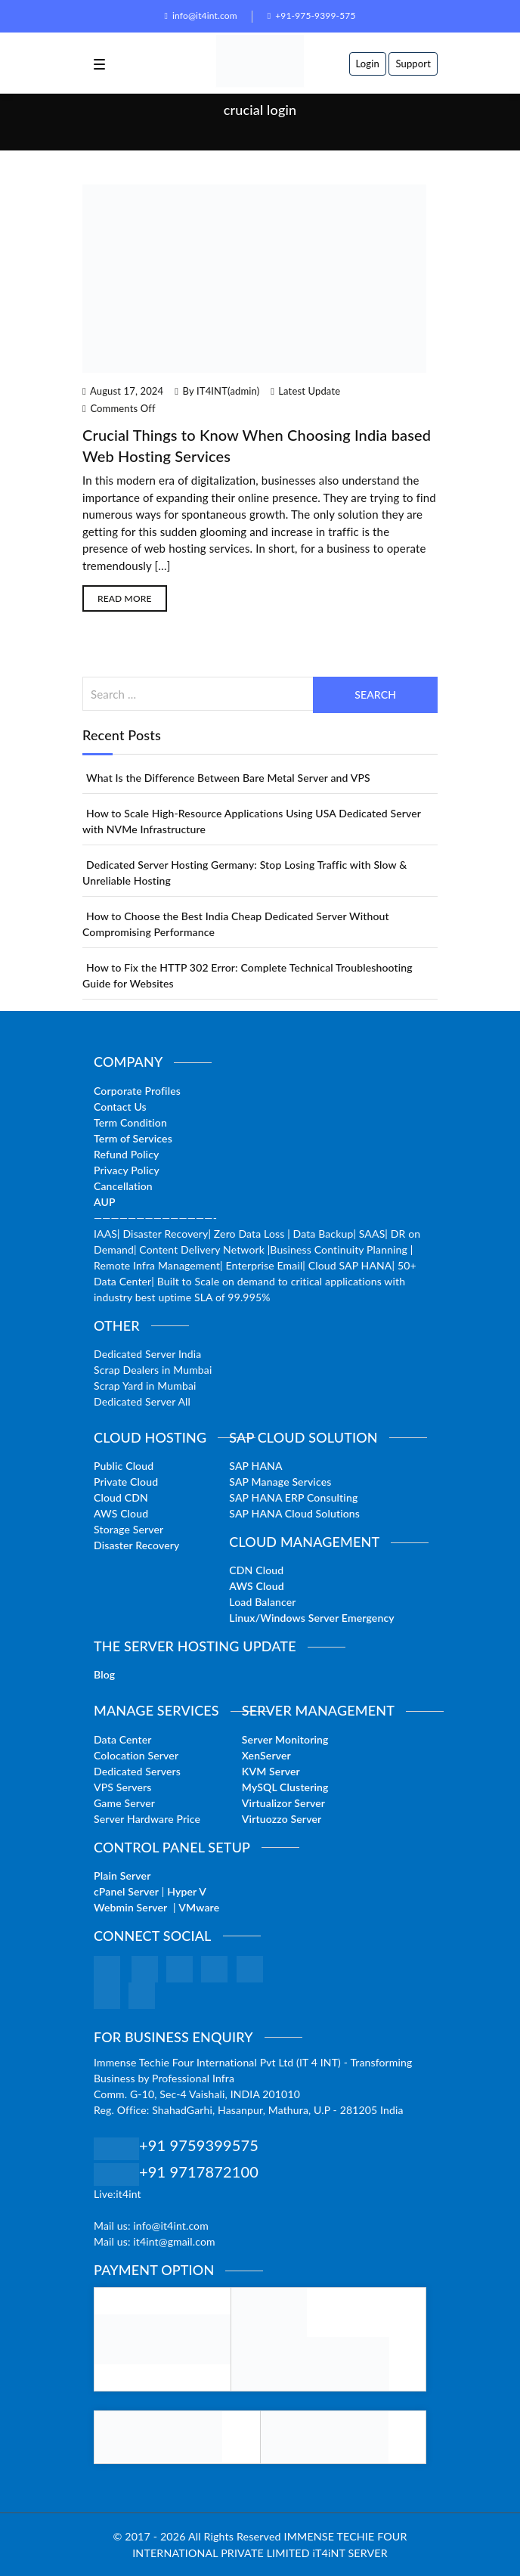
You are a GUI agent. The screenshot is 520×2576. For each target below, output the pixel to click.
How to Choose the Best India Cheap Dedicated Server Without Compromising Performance (235, 924)
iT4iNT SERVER (350, 2553)
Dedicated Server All (142, 1401)
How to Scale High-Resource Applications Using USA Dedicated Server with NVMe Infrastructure (251, 821)
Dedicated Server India (147, 1353)
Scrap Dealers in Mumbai (153, 1369)
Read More (125, 598)
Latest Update (309, 391)
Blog (104, 1674)
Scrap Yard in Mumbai (145, 1385)
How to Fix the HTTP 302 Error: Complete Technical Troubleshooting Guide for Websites (247, 975)
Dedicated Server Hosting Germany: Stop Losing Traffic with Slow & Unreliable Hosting (244, 872)
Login (367, 63)
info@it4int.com (200, 15)
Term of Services (133, 1138)
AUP (105, 1201)
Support (413, 63)
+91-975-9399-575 (312, 15)
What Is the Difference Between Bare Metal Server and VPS (228, 777)
